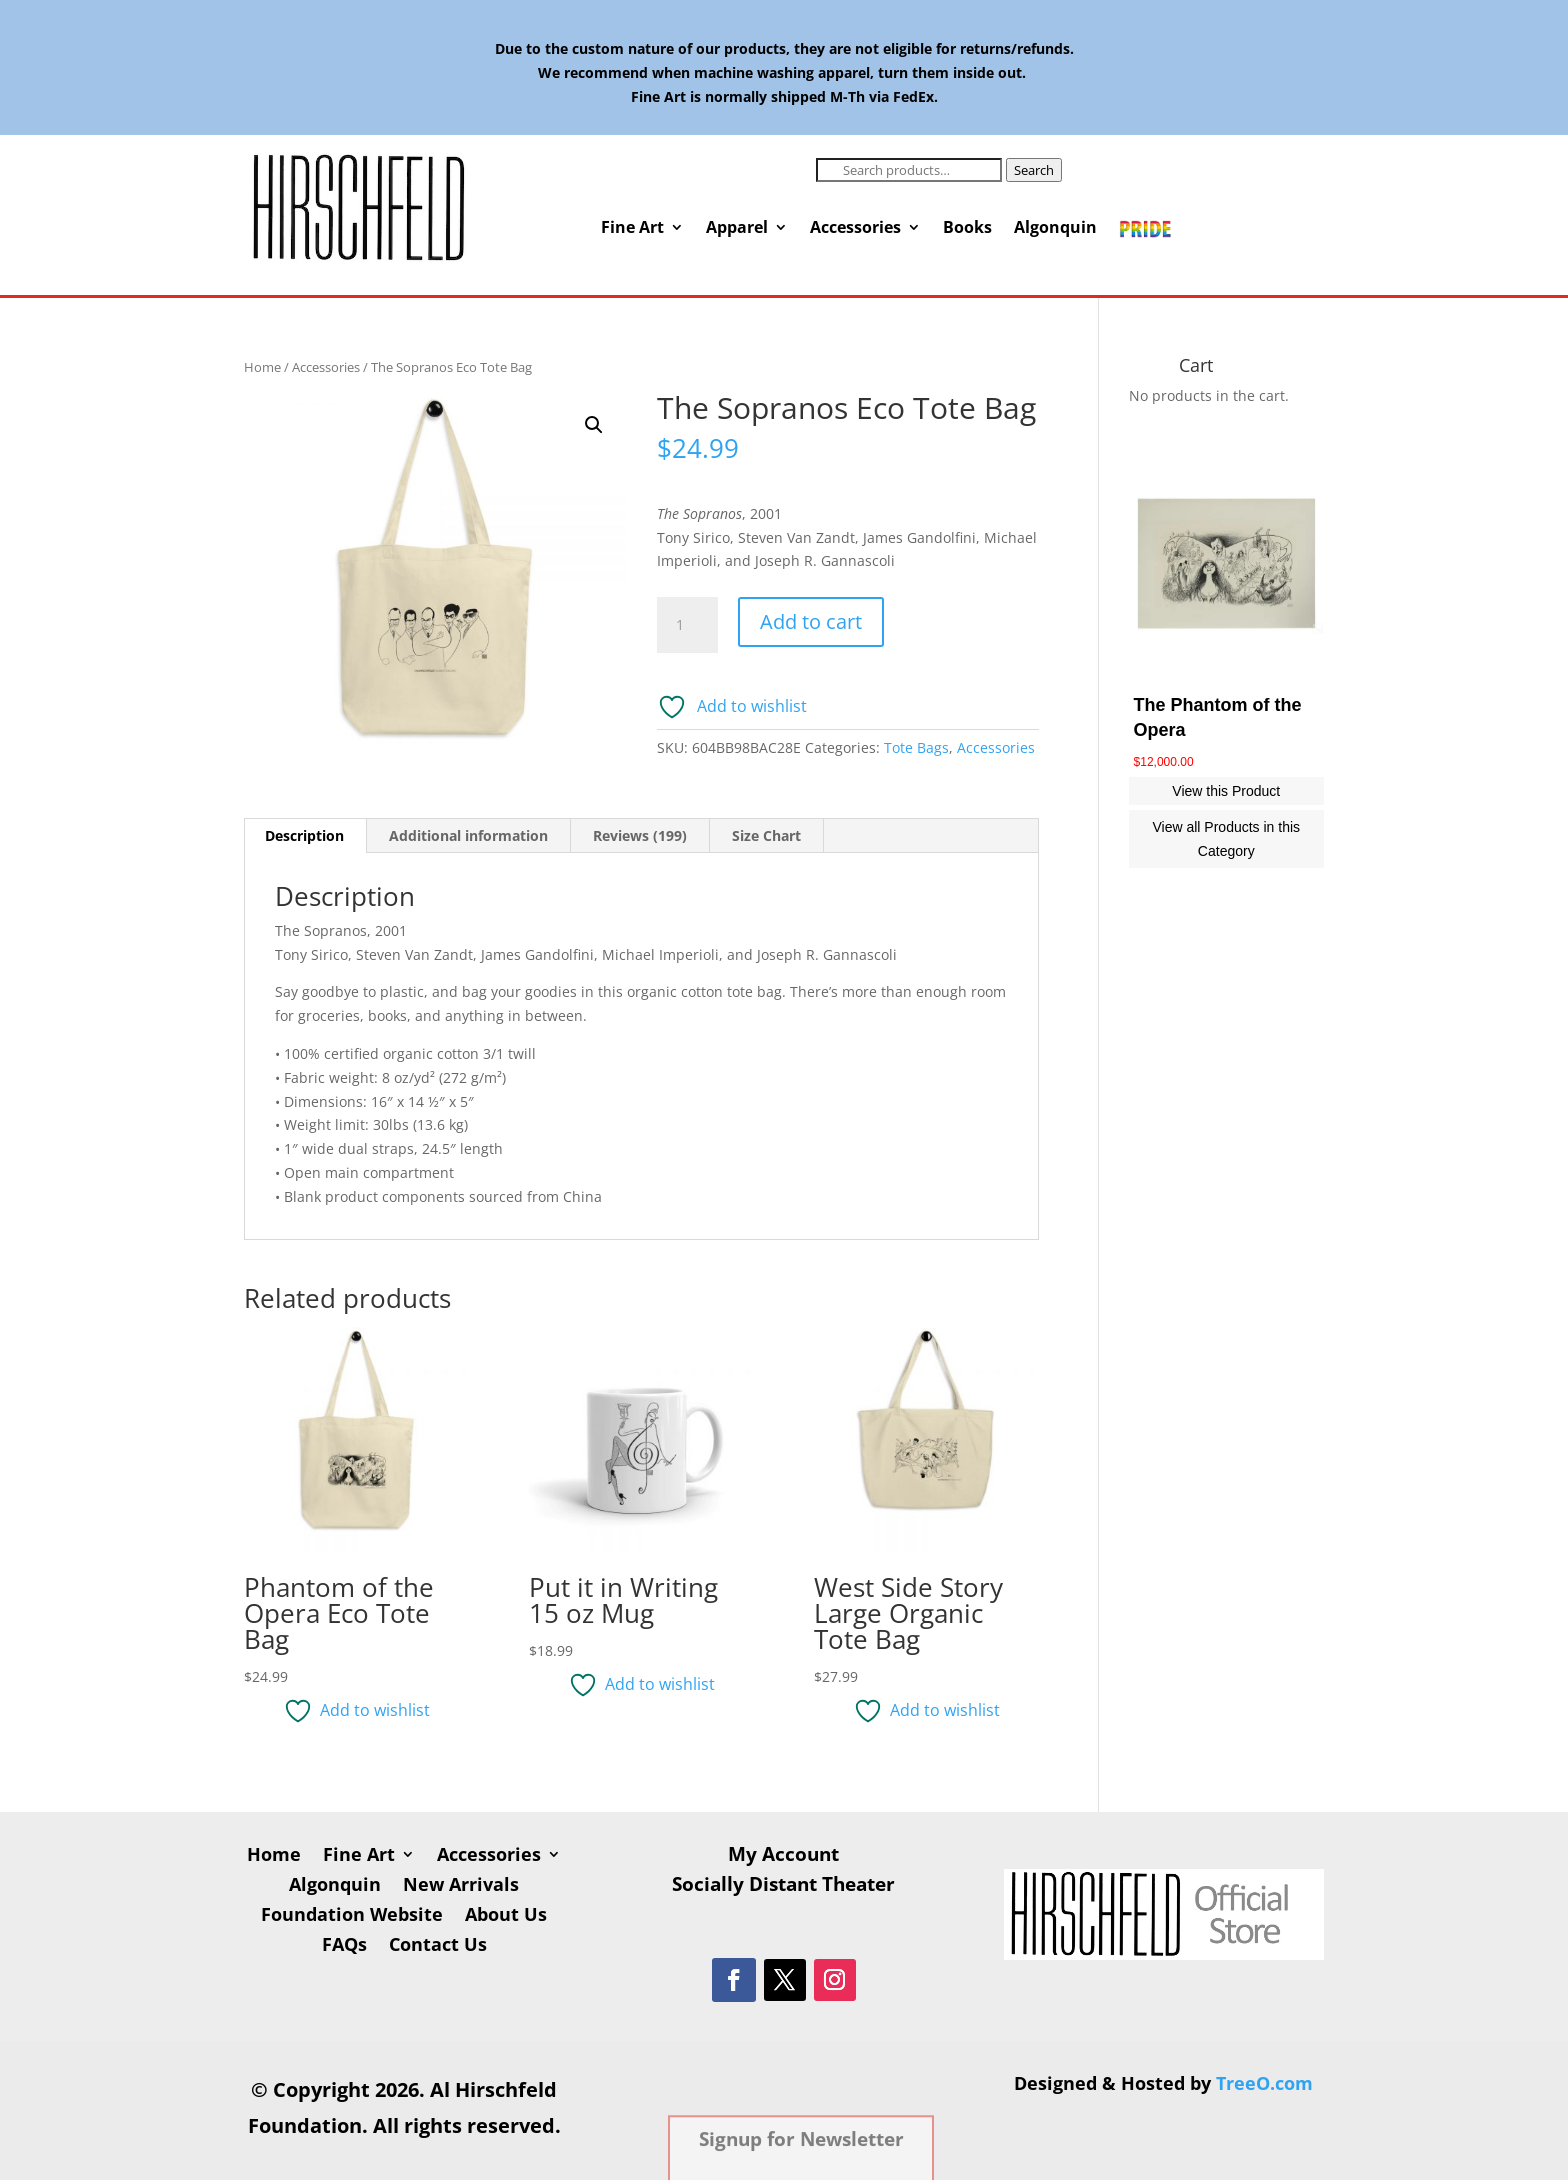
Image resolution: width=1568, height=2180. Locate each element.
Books (967, 229)
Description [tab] (304, 835)
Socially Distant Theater (783, 1887)
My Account (783, 1857)
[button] (594, 425)
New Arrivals (461, 1886)
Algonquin (1055, 229)
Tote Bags (916, 747)
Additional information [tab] (468, 835)
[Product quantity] (687, 625)
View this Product (1226, 791)
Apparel (737, 229)
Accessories (855, 229)
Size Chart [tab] (766, 835)
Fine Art (632, 229)
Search (1034, 170)
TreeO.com (1264, 2083)
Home (262, 367)
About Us (506, 1916)
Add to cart (811, 621)
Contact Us (438, 1946)
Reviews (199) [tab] (640, 835)
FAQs (344, 1946)
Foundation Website (352, 1916)
